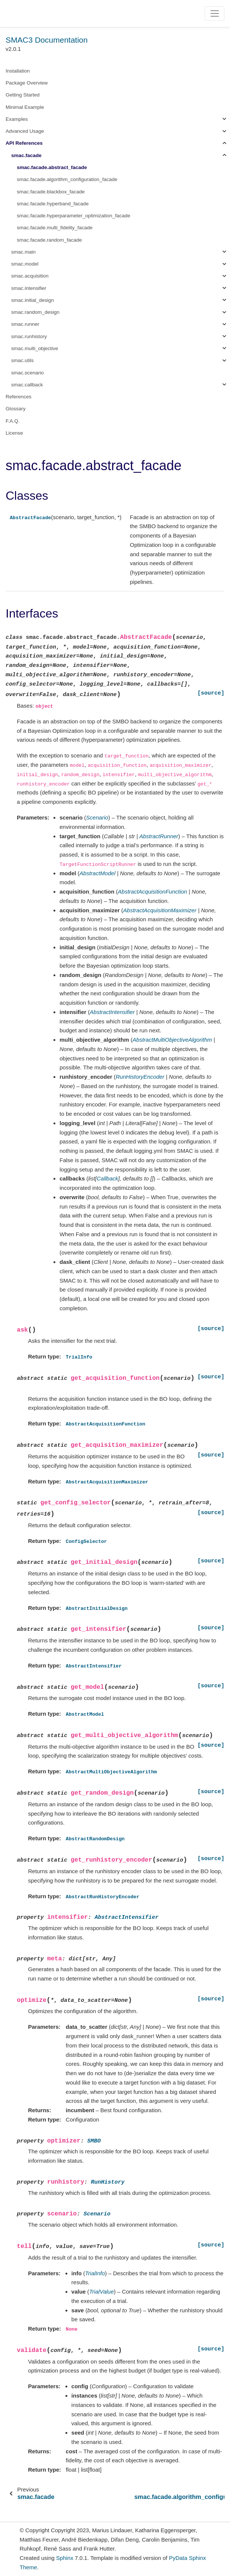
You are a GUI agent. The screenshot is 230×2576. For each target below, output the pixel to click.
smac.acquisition (30, 276)
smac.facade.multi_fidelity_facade (55, 227)
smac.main (23, 252)
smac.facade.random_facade (49, 240)
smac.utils (22, 360)
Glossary (15, 408)
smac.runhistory (29, 336)
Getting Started (23, 95)
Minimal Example (25, 107)
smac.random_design (35, 312)
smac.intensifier (28, 288)
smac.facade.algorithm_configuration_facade (67, 179)
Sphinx (64, 2558)
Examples (17, 119)
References (18, 396)
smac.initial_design (32, 300)
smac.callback (27, 385)
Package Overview (27, 83)
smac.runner (25, 324)
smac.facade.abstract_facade (52, 167)
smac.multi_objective (34, 348)
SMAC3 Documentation (47, 40)
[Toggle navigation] (214, 13)
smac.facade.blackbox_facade (51, 191)
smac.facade (26, 155)
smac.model (25, 264)
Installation (18, 71)
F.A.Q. (13, 421)
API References (24, 143)
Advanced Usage (25, 131)
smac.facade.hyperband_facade (53, 203)
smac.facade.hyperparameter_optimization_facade (73, 215)
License (14, 433)
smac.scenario (27, 373)
